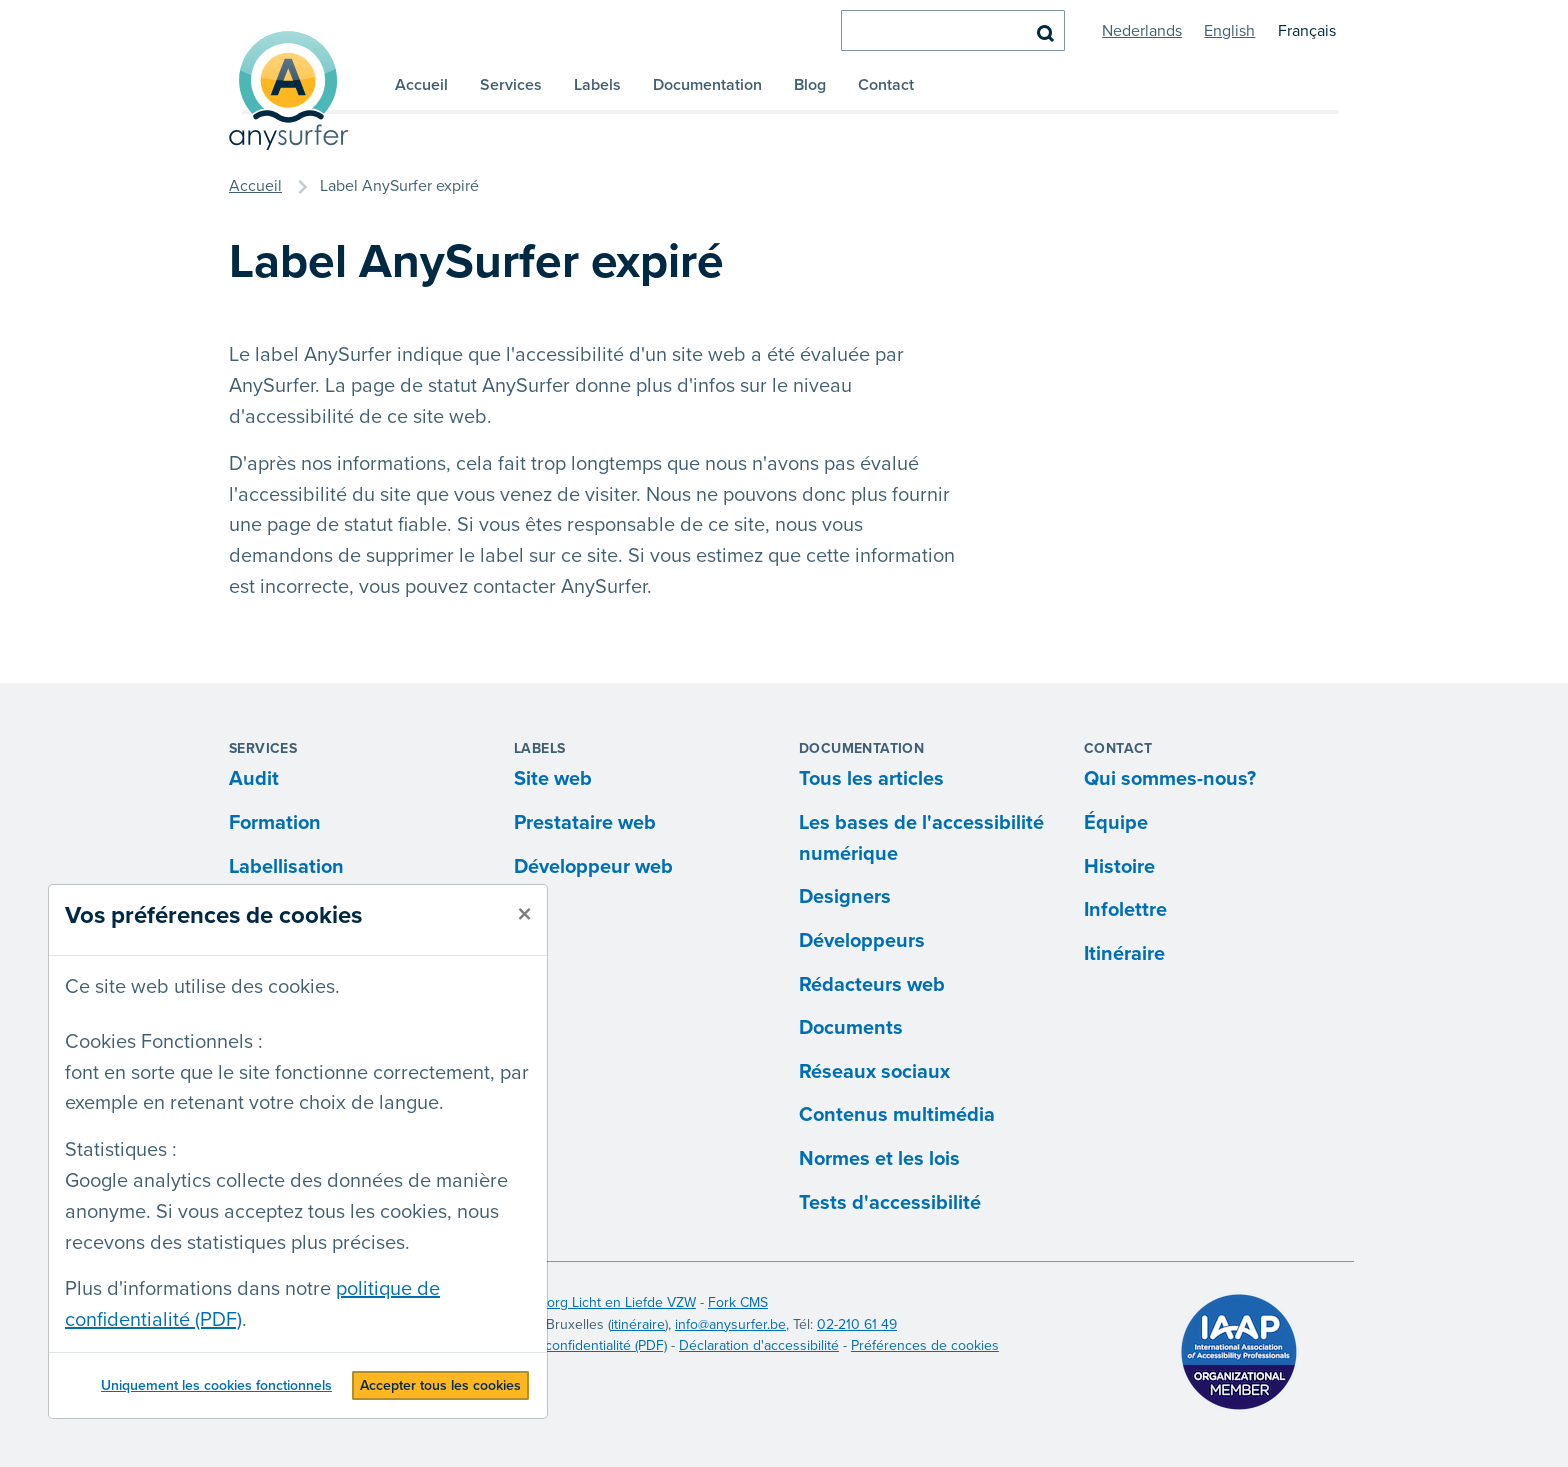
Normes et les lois (879, 1159)
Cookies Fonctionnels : (164, 1042)
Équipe (1116, 823)
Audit (254, 779)
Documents (851, 1028)
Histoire (1119, 867)
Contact (886, 85)
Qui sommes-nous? (1170, 779)
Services (511, 85)
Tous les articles (871, 779)
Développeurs (862, 941)
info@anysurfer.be (730, 1324)
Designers (845, 897)
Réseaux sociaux (874, 1072)
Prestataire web (585, 823)
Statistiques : (121, 1150)
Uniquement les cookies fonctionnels (216, 1385)
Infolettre (1125, 910)
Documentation (707, 85)
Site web (553, 779)
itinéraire (638, 1324)
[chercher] (953, 30)
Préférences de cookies (925, 1345)
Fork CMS (738, 1302)
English (1229, 31)
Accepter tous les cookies (440, 1385)
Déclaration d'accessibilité (759, 1345)
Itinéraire (1124, 954)
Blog (810, 85)
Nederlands (1142, 31)
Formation (275, 823)
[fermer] (524, 915)
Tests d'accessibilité (890, 1203)
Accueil (421, 85)
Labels (597, 85)
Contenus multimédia (897, 1115)
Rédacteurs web (872, 985)
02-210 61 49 (857, 1324)
